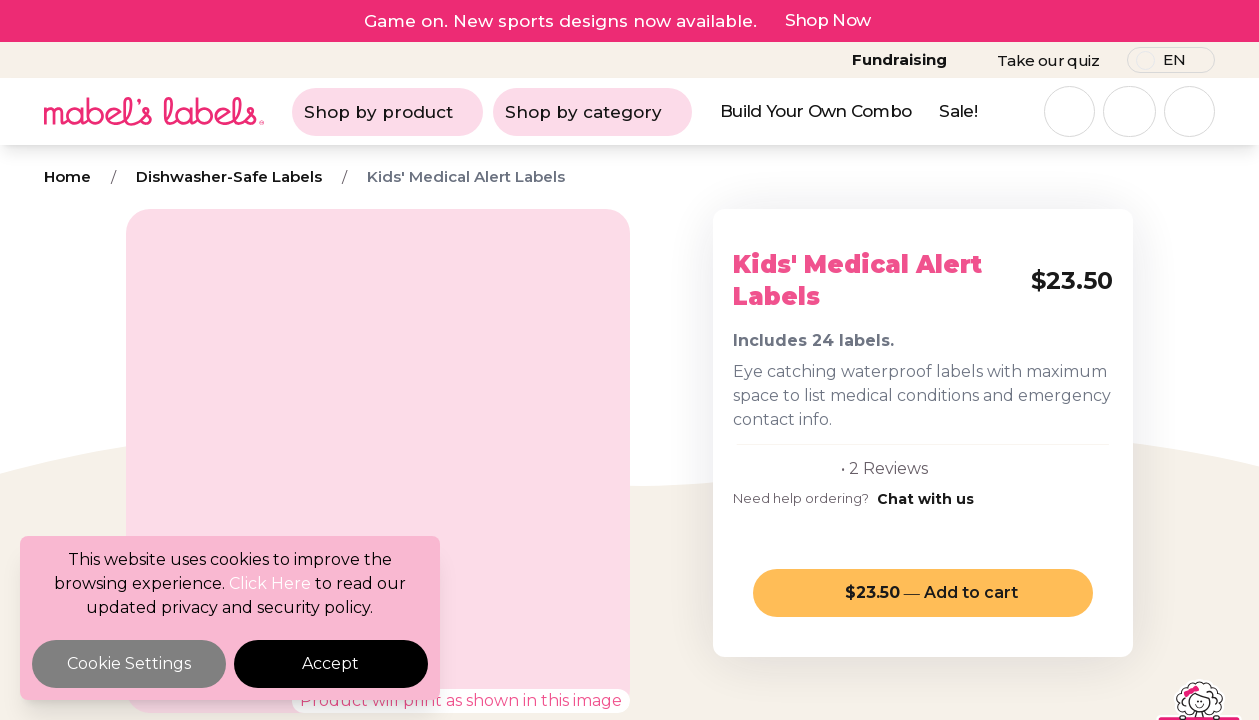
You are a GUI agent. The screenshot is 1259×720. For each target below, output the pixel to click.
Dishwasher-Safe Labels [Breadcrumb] (229, 176)
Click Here (270, 583)
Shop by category (592, 112)
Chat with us (925, 499)
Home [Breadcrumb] (67, 176)
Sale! (958, 111)
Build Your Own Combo (815, 111)
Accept (330, 663)
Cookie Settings (129, 663)
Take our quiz (1048, 60)
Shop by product (387, 112)
